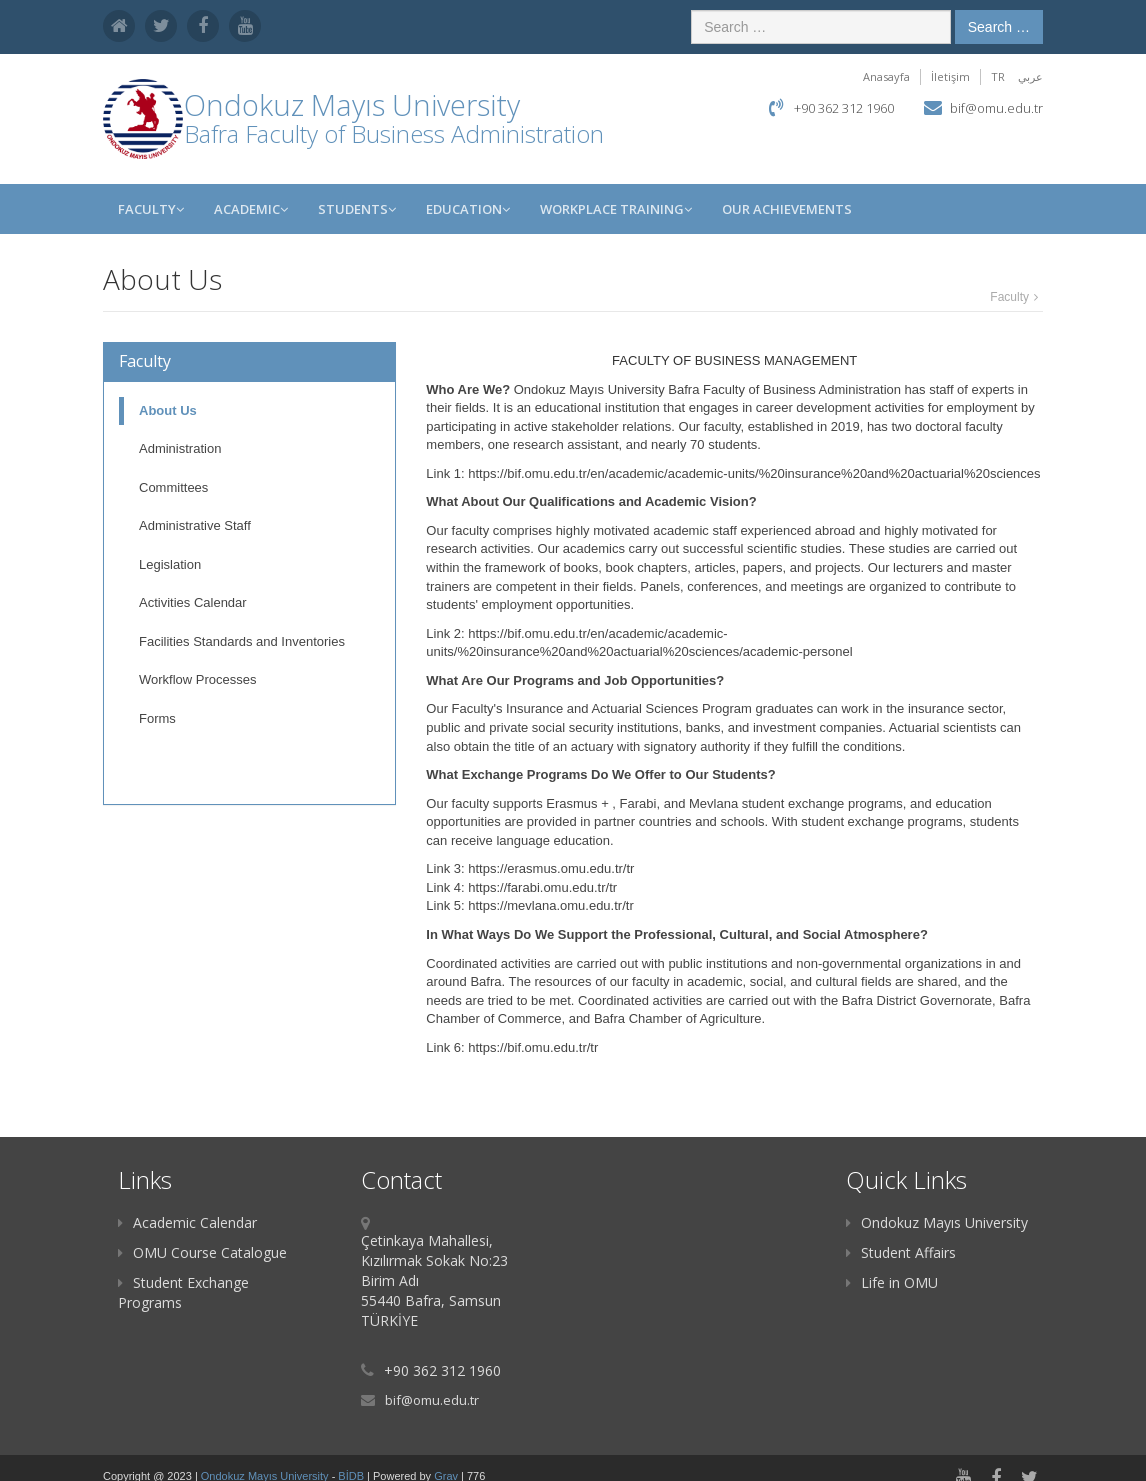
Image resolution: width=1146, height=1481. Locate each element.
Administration (180, 448)
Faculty (151, 209)
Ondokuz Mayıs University (937, 1222)
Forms (157, 718)
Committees (173, 487)
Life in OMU (892, 1282)
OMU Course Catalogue (202, 1252)
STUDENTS (357, 209)
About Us (168, 410)
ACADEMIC (251, 209)
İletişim (950, 76)
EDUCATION (468, 209)
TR (998, 76)
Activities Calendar (193, 602)
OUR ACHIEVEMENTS (787, 209)
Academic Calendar (187, 1222)
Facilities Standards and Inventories (242, 641)
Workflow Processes (198, 679)
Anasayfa (886, 76)
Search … (999, 27)
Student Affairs (901, 1252)
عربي (1030, 76)
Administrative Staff (195, 525)
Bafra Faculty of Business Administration (394, 133)
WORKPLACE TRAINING (616, 209)
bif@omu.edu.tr (996, 108)
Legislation (170, 564)
